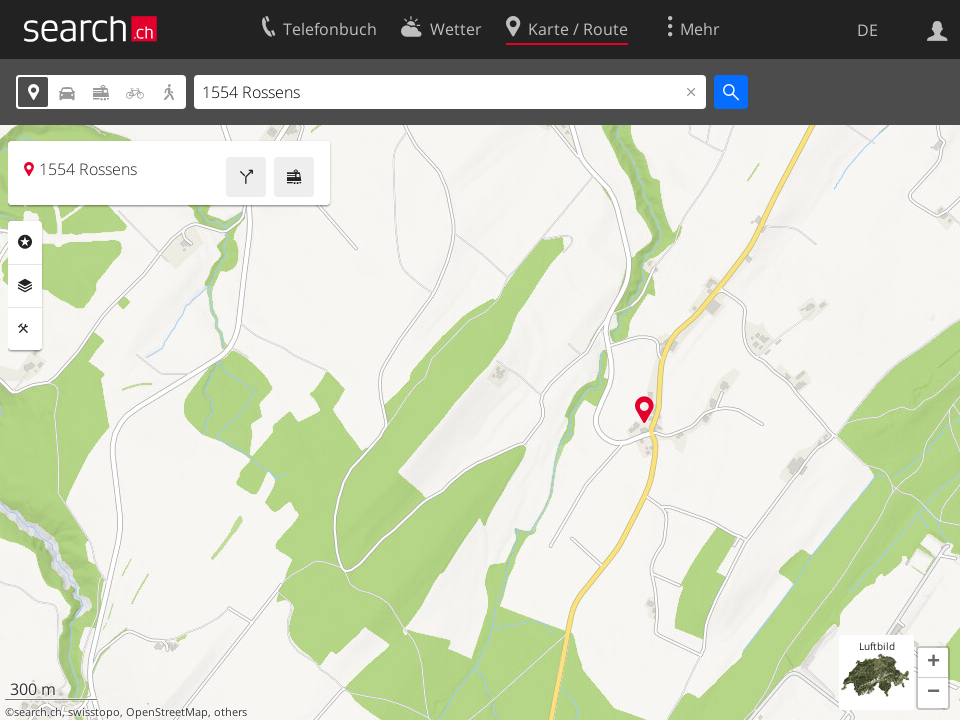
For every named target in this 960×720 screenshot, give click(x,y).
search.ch (38, 712)
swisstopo (94, 712)
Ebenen (25, 286)
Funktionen (25, 329)
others (230, 712)
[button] (933, 663)
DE (867, 30)
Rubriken (25, 242)
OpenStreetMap (167, 712)
